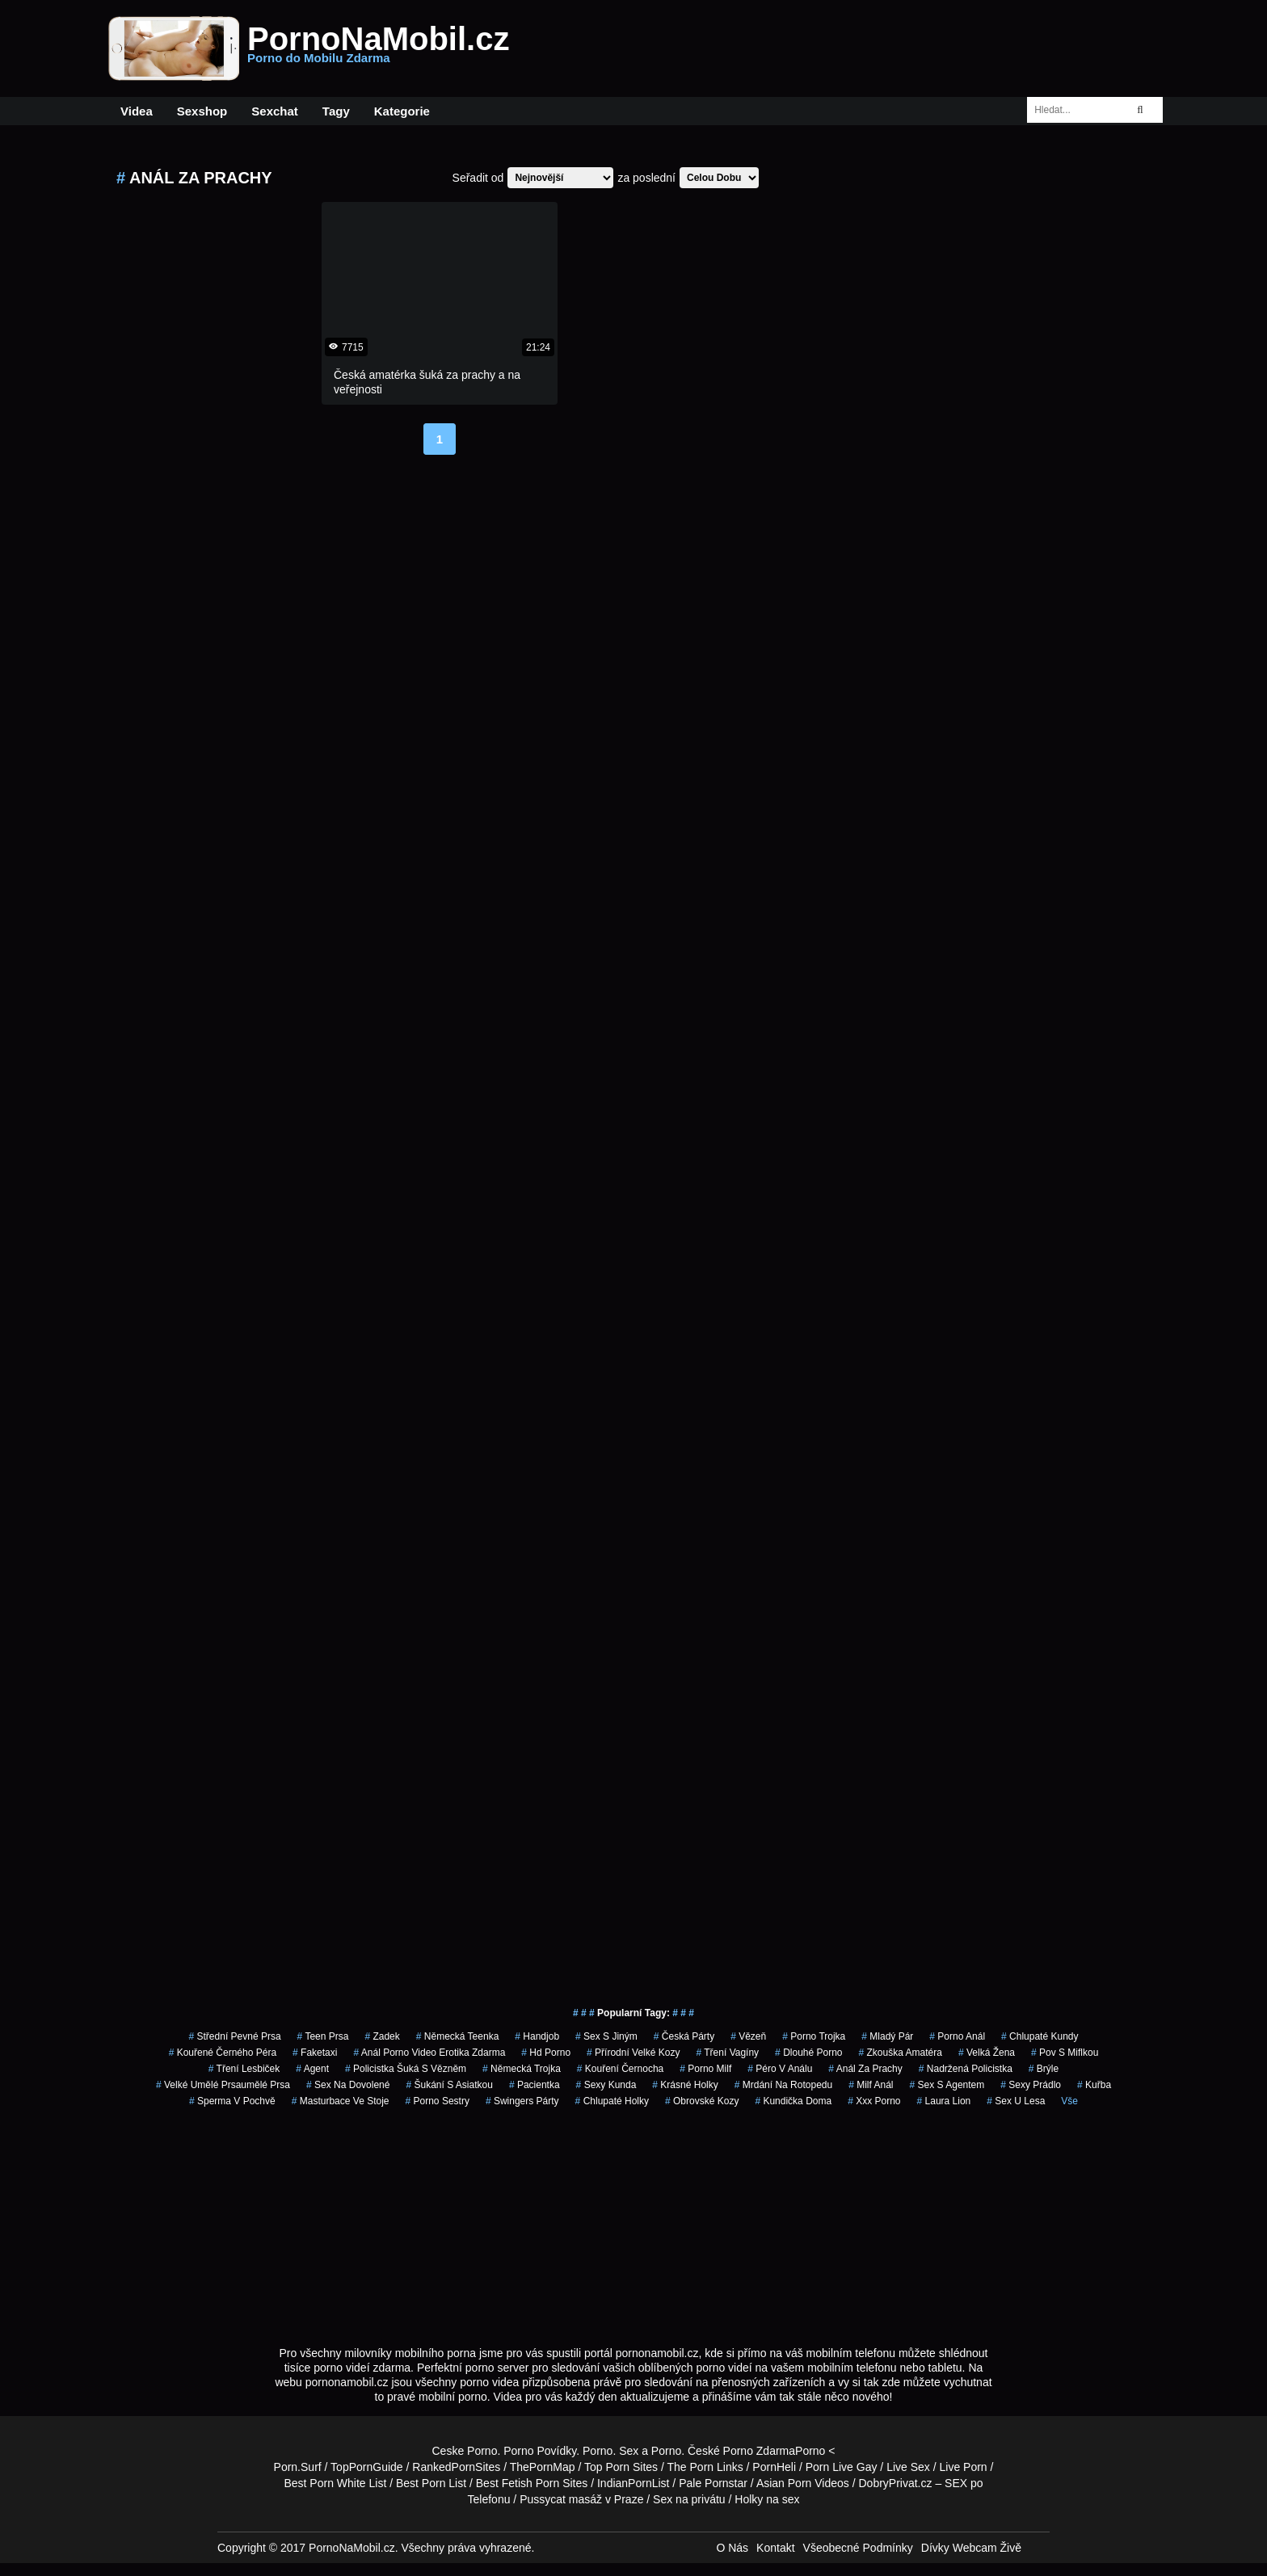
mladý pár (887, 2036)
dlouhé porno (808, 2052)
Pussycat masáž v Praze (581, 2499)
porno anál (957, 2036)
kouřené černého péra (222, 2052)
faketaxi (315, 2052)
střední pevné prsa (235, 2036)
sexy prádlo (1030, 2085)
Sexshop (202, 111)
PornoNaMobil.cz (378, 48)
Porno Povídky (539, 2450)
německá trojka (521, 2068)
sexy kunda (606, 2085)
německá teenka (457, 2036)
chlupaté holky (612, 2101)
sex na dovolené (347, 2085)
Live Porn (963, 2466)
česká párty (684, 2036)
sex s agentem (947, 2085)
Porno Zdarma (759, 2450)
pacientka (534, 2085)
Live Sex (908, 2466)
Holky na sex (767, 2499)
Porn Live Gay (842, 2466)
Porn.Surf (298, 2466)
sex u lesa (1016, 2101)
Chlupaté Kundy (1039, 2036)
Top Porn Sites (621, 2466)
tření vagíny (727, 2052)
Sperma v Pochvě (232, 2101)
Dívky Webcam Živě (971, 2547)
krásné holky (685, 2085)
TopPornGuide (366, 2466)
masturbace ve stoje (340, 2101)
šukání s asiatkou (449, 2085)
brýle (1044, 2068)
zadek (381, 2036)
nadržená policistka (965, 2068)
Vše (1069, 2101)
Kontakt (775, 2547)
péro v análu (779, 2068)
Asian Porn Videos (802, 2483)
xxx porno (874, 2101)
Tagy (336, 111)
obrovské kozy (702, 2101)
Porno (597, 2450)
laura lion (944, 2101)
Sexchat (274, 111)
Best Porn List (431, 2483)
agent (312, 2068)
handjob (537, 2036)
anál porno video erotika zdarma (429, 2052)
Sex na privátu (689, 2499)
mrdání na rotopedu (783, 2085)
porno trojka (813, 2036)
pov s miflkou (1064, 2052)
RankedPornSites (456, 2466)
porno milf (705, 2068)
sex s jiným (606, 2036)
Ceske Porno (465, 2450)
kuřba (1094, 2085)
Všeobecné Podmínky (858, 2547)
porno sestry (437, 2101)
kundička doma (793, 2101)
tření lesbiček (244, 2068)
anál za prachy (865, 2068)
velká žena (986, 2052)
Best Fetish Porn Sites (532, 2483)
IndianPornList (633, 2483)
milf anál (870, 2085)
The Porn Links (705, 2466)
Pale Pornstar (713, 2483)
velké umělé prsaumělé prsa (223, 2085)
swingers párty (522, 2101)
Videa (136, 111)
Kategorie (402, 111)
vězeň (748, 2036)
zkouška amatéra (900, 2052)
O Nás (732, 2547)
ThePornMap (542, 2466)
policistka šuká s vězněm (405, 2068)
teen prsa (323, 2036)
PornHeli (774, 2466)
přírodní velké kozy (633, 2052)
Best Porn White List (335, 2483)
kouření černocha (620, 2068)
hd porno (545, 2052)
